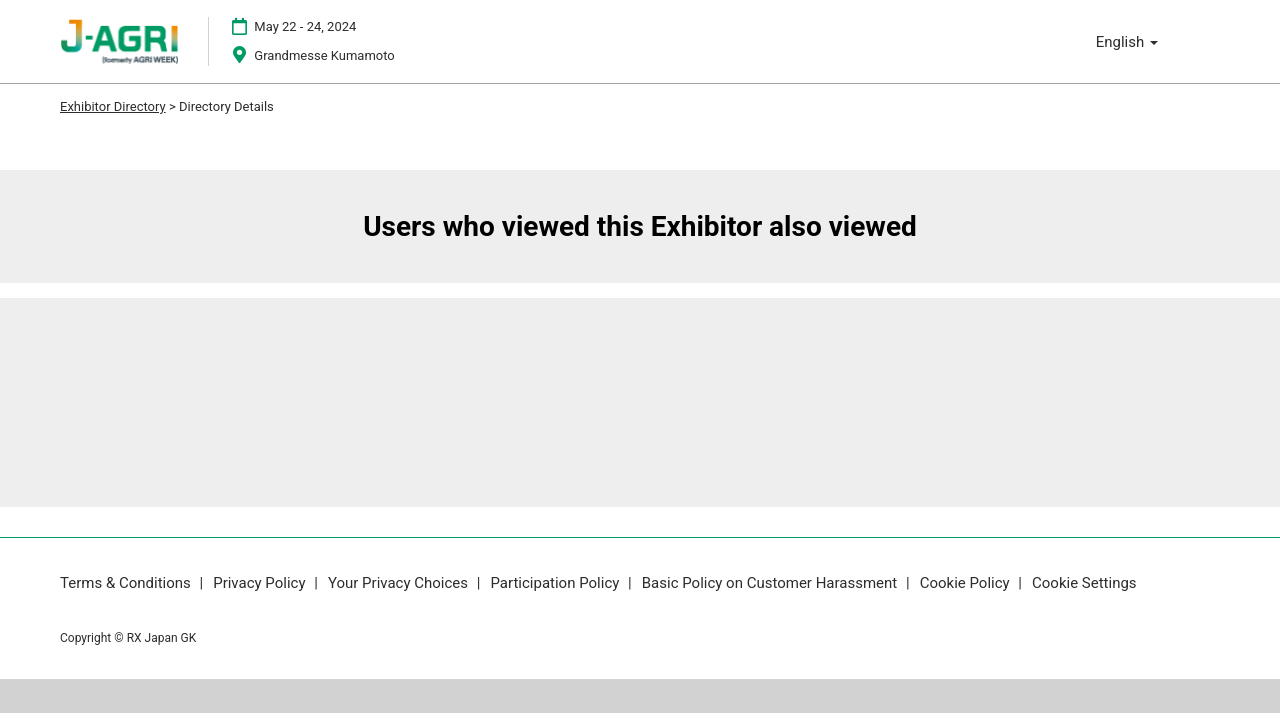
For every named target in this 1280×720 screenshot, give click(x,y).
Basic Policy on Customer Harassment (771, 583)
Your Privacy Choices (400, 583)
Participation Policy (556, 583)
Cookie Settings (1084, 583)
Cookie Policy (967, 583)
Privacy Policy (261, 583)
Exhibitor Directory (113, 106)
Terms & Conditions (127, 583)
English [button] (1127, 42)
